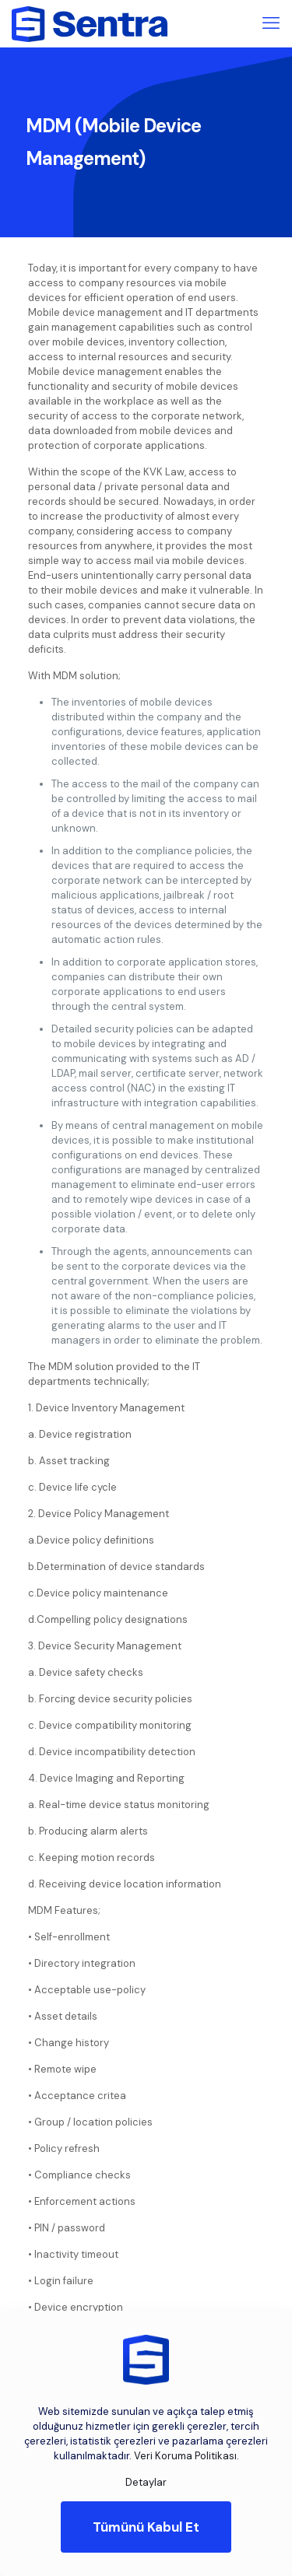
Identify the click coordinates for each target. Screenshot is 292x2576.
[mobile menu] (271, 23)
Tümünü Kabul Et (146, 2527)
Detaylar (146, 2482)
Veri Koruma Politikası (185, 2455)
